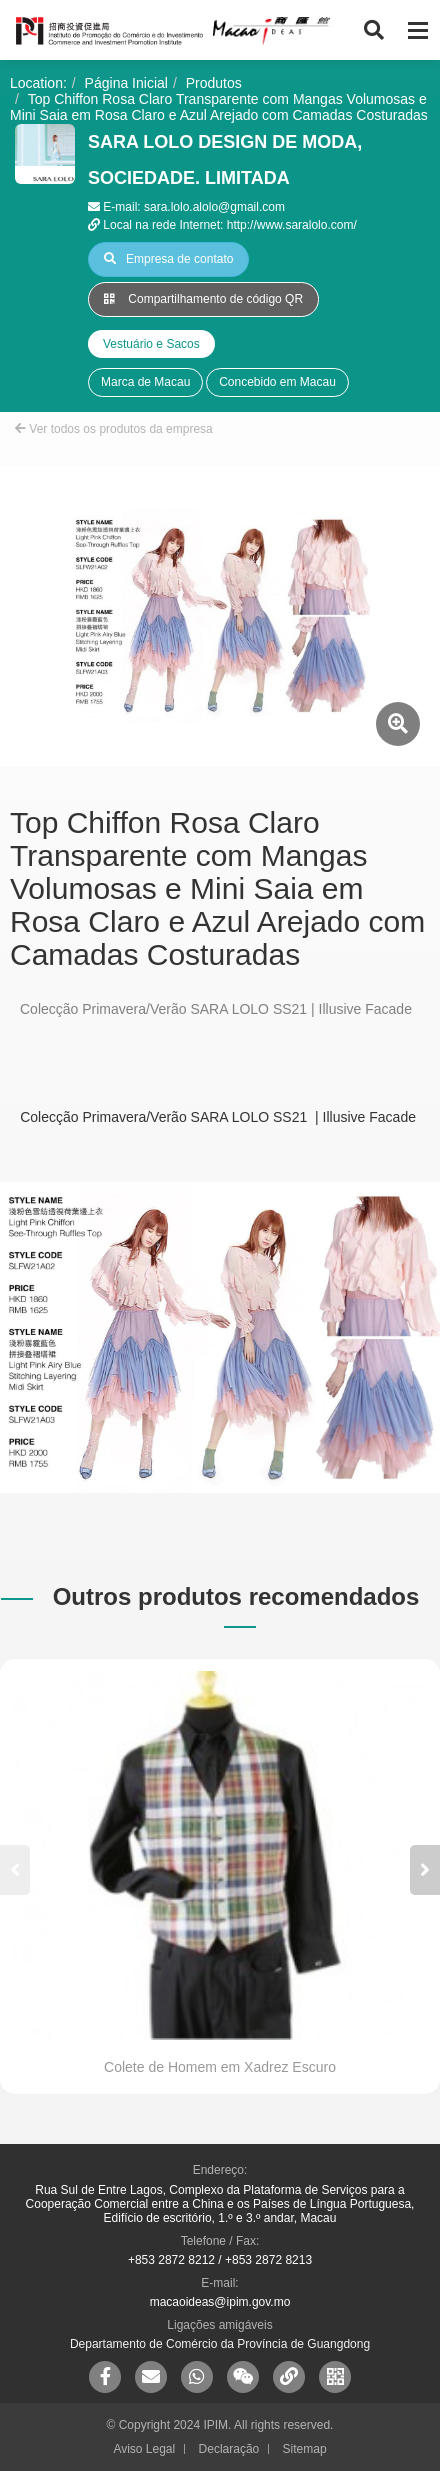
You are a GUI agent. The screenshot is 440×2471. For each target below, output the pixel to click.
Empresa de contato (168, 259)
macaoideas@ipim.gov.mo (220, 2302)
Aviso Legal (144, 2449)
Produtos (214, 83)
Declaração (229, 2449)
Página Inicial (126, 83)
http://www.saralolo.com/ (292, 225)
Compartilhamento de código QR (203, 299)
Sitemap (305, 2449)
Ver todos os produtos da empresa (114, 429)
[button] (425, 1870)
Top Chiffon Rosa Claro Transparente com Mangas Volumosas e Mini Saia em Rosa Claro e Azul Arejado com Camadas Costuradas (219, 107)
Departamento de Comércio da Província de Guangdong (220, 2344)
